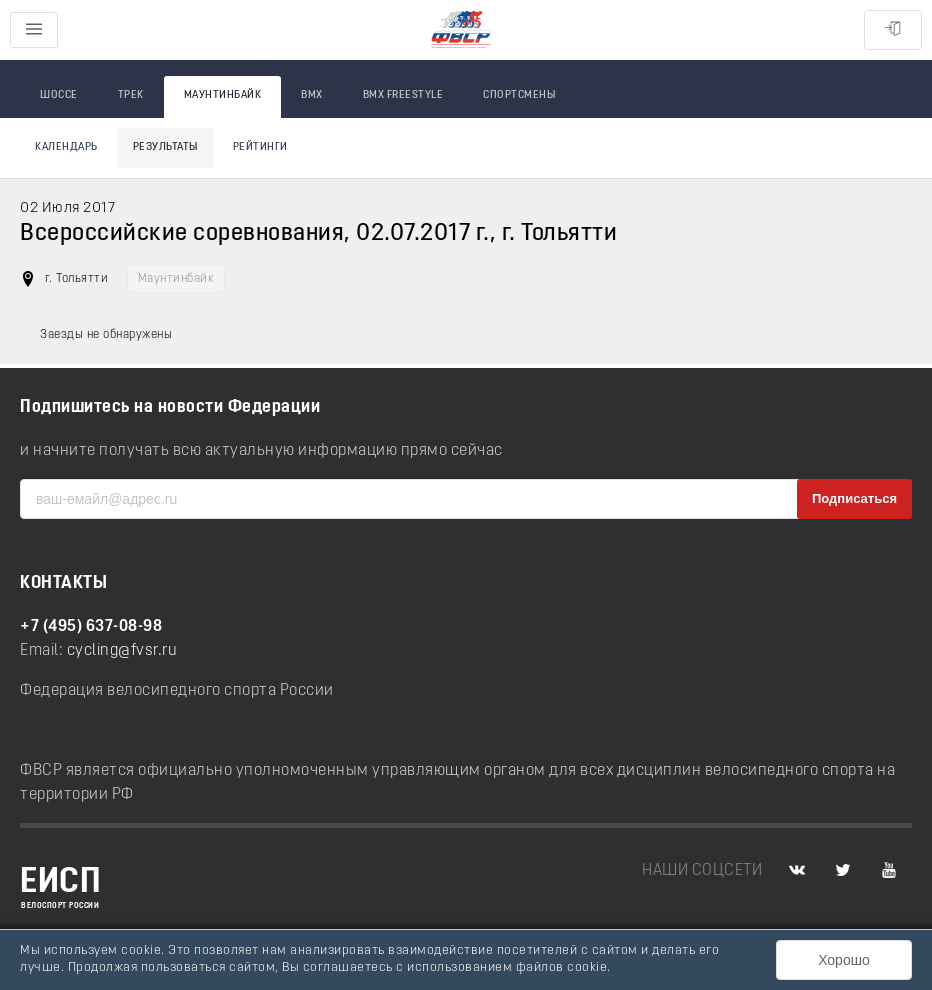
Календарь (66, 147)
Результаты (165, 147)
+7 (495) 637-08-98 (91, 627)
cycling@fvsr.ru (122, 651)
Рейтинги (260, 147)
